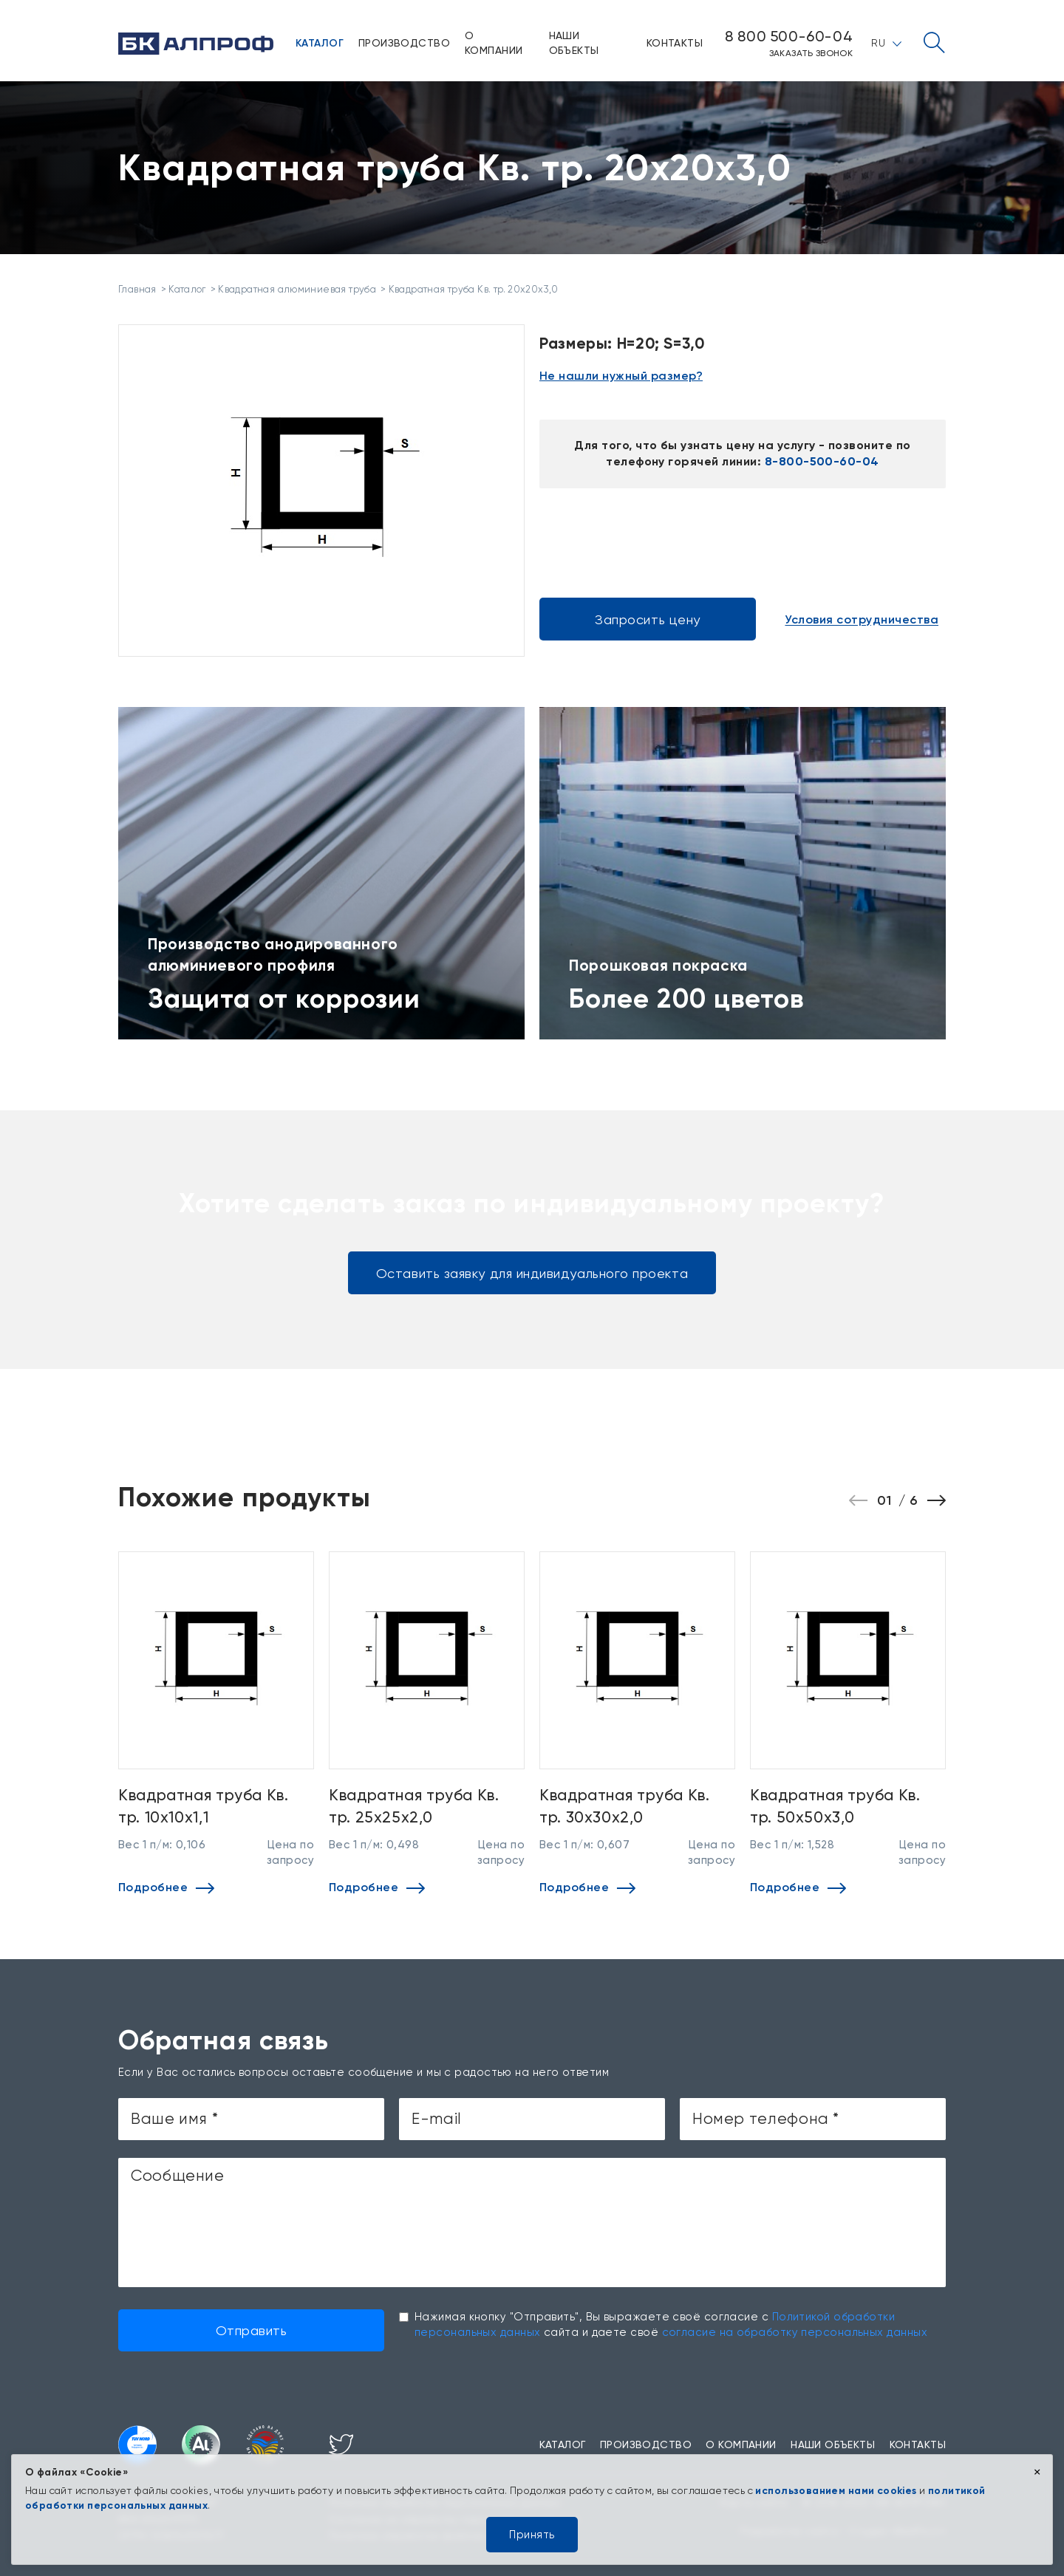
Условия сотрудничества (861, 620)
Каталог (320, 43)
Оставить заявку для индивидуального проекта (532, 1273)
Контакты (675, 43)
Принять (531, 2534)
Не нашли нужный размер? (621, 376)
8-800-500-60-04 (822, 461)
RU (886, 43)
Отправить (251, 2330)
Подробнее (166, 1887)
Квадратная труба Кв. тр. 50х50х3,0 (835, 1805)
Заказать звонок (811, 53)
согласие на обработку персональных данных (794, 2332)
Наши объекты (574, 43)
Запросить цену (647, 619)
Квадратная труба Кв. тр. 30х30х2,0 (624, 1805)
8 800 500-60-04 (789, 36)
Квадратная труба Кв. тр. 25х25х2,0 (414, 1805)
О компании (493, 43)
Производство (404, 43)
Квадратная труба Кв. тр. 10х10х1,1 (203, 1805)
